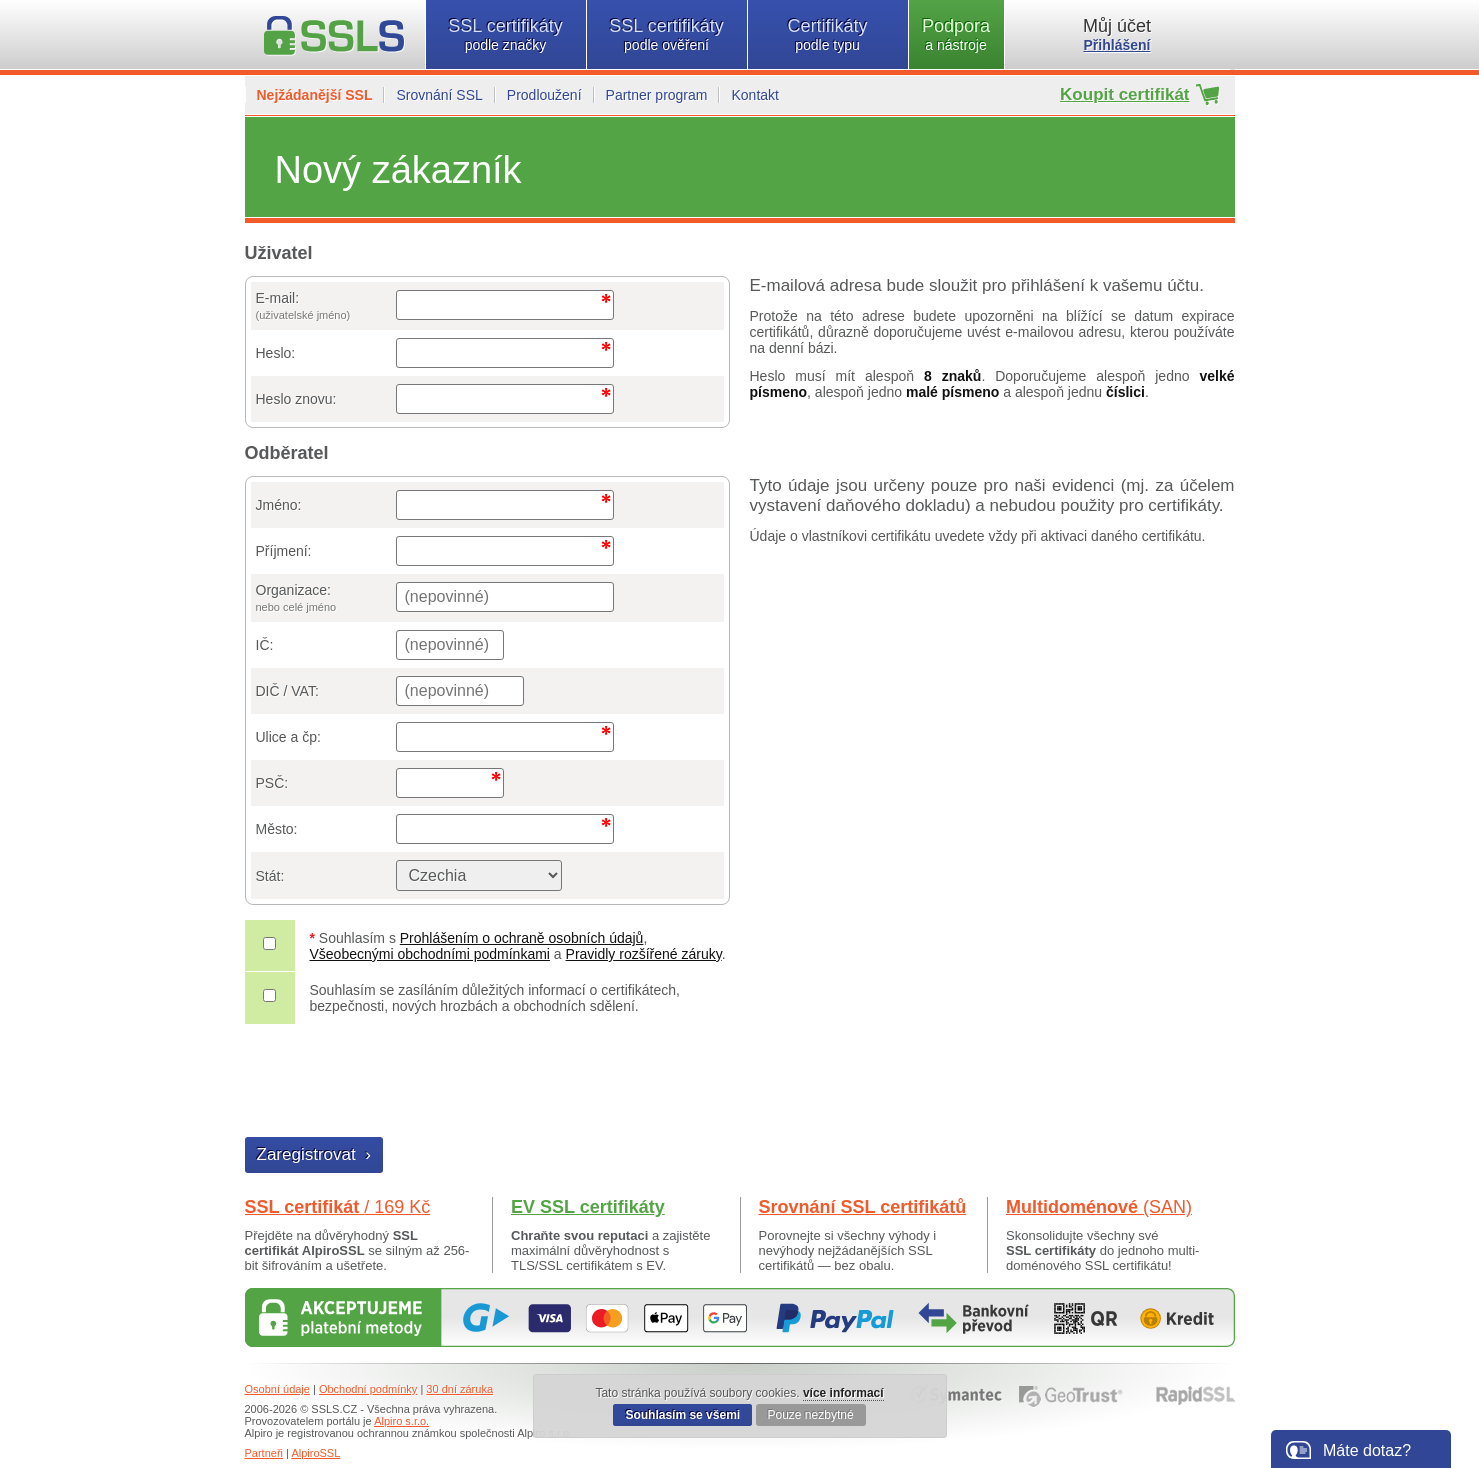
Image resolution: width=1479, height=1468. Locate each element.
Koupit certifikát (1124, 94)
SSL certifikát (338, 1207)
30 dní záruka (459, 1389)
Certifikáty (828, 34)
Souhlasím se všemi (682, 1415)
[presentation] (398, 1083)
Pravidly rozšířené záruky (644, 954)
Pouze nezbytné (811, 1415)
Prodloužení (544, 95)
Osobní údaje (277, 1389)
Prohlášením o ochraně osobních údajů (522, 938)
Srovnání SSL (439, 95)
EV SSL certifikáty (588, 1207)
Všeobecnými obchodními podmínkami (430, 954)
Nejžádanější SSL (315, 95)
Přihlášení (1117, 45)
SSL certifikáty (506, 34)
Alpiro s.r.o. (401, 1421)
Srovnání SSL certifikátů (863, 1207)
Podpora (956, 34)
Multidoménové (1099, 1207)
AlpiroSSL (315, 1453)
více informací (843, 1393)
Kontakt (754, 95)
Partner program (657, 95)
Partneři (264, 1453)
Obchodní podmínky (368, 1389)
